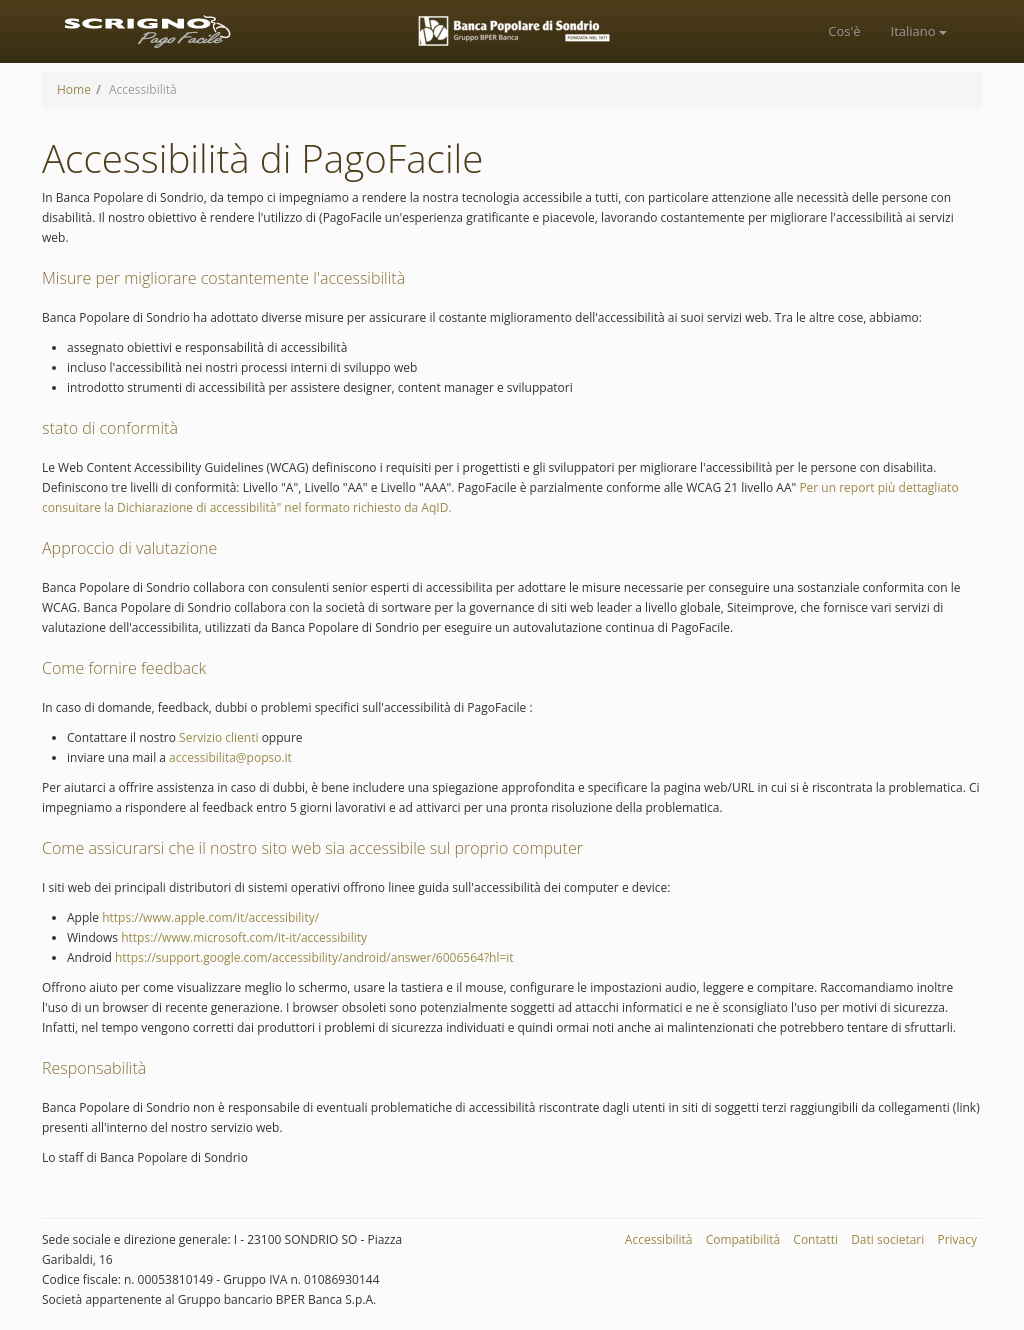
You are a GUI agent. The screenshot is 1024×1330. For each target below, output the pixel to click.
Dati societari (887, 1239)
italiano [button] (919, 31)
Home (74, 89)
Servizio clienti (218, 737)
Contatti (815, 1239)
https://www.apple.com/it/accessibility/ (209, 917)
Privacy (957, 1239)
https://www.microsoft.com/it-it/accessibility (242, 937)
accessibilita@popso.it (229, 757)
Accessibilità (659, 1239)
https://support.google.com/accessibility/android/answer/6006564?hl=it (313, 957)
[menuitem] (844, 31)
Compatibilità (743, 1239)
